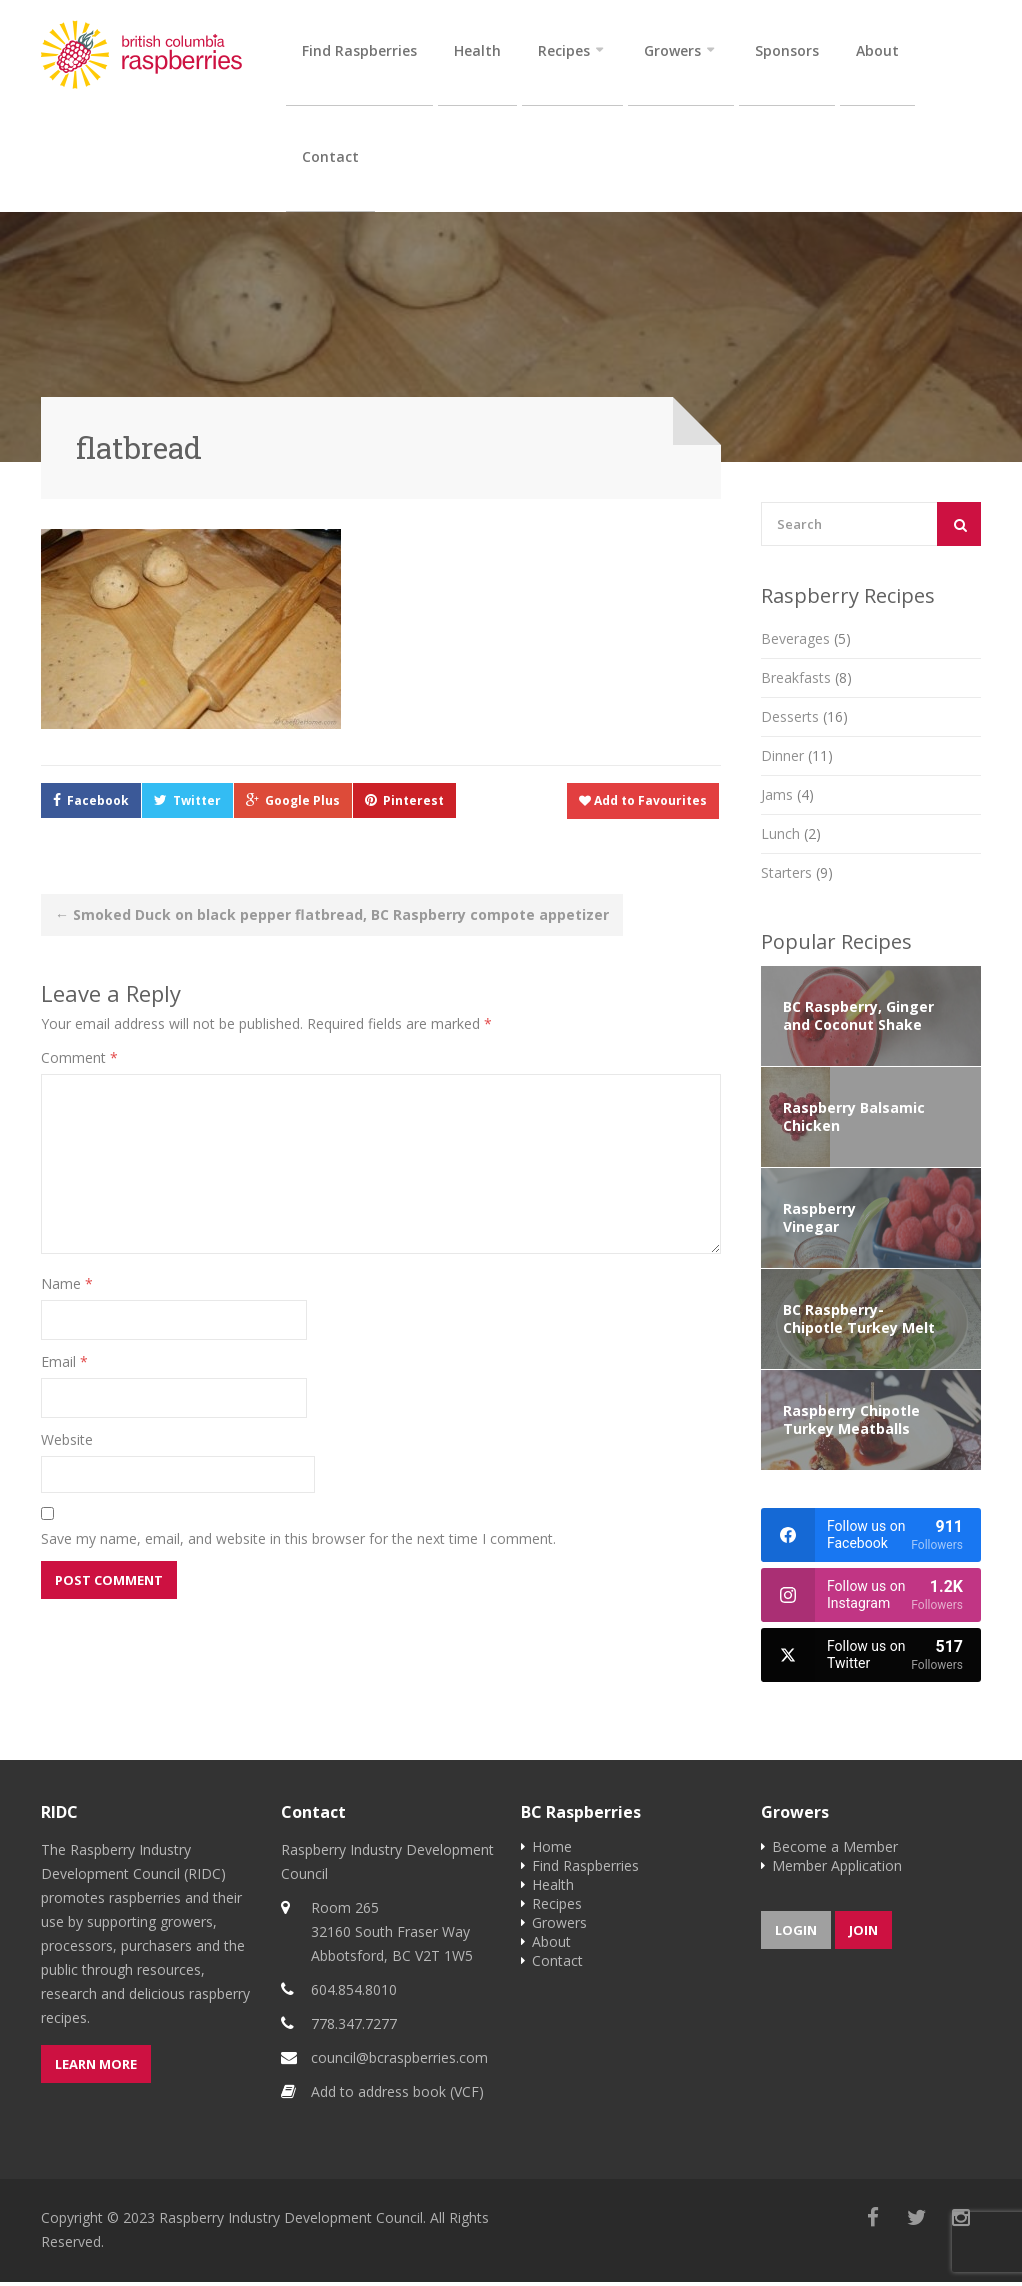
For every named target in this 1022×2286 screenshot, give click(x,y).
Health (477, 50)
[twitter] (871, 1659)
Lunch (791, 837)
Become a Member (835, 1850)
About (877, 50)
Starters (797, 876)
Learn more (96, 2068)
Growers (672, 50)
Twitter (197, 804)
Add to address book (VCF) (397, 2095)
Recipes (564, 50)
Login (796, 1934)
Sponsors (787, 50)
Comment (79, 1061)
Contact (330, 158)
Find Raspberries (359, 50)
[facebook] (871, 1539)
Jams (787, 798)
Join (863, 1934)
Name (67, 1287)
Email (64, 1365)
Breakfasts (806, 681)
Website (67, 1443)
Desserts (804, 720)
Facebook (98, 804)
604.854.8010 (354, 1993)
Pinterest (413, 804)
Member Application (837, 1869)
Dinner (797, 759)
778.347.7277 (354, 2027)
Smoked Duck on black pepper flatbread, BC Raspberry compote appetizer (332, 918)
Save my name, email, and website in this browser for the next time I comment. (298, 1542)
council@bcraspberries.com (399, 2061)
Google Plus (302, 804)
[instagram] (871, 1599)
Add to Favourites (643, 804)
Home (552, 1850)
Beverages (806, 642)
